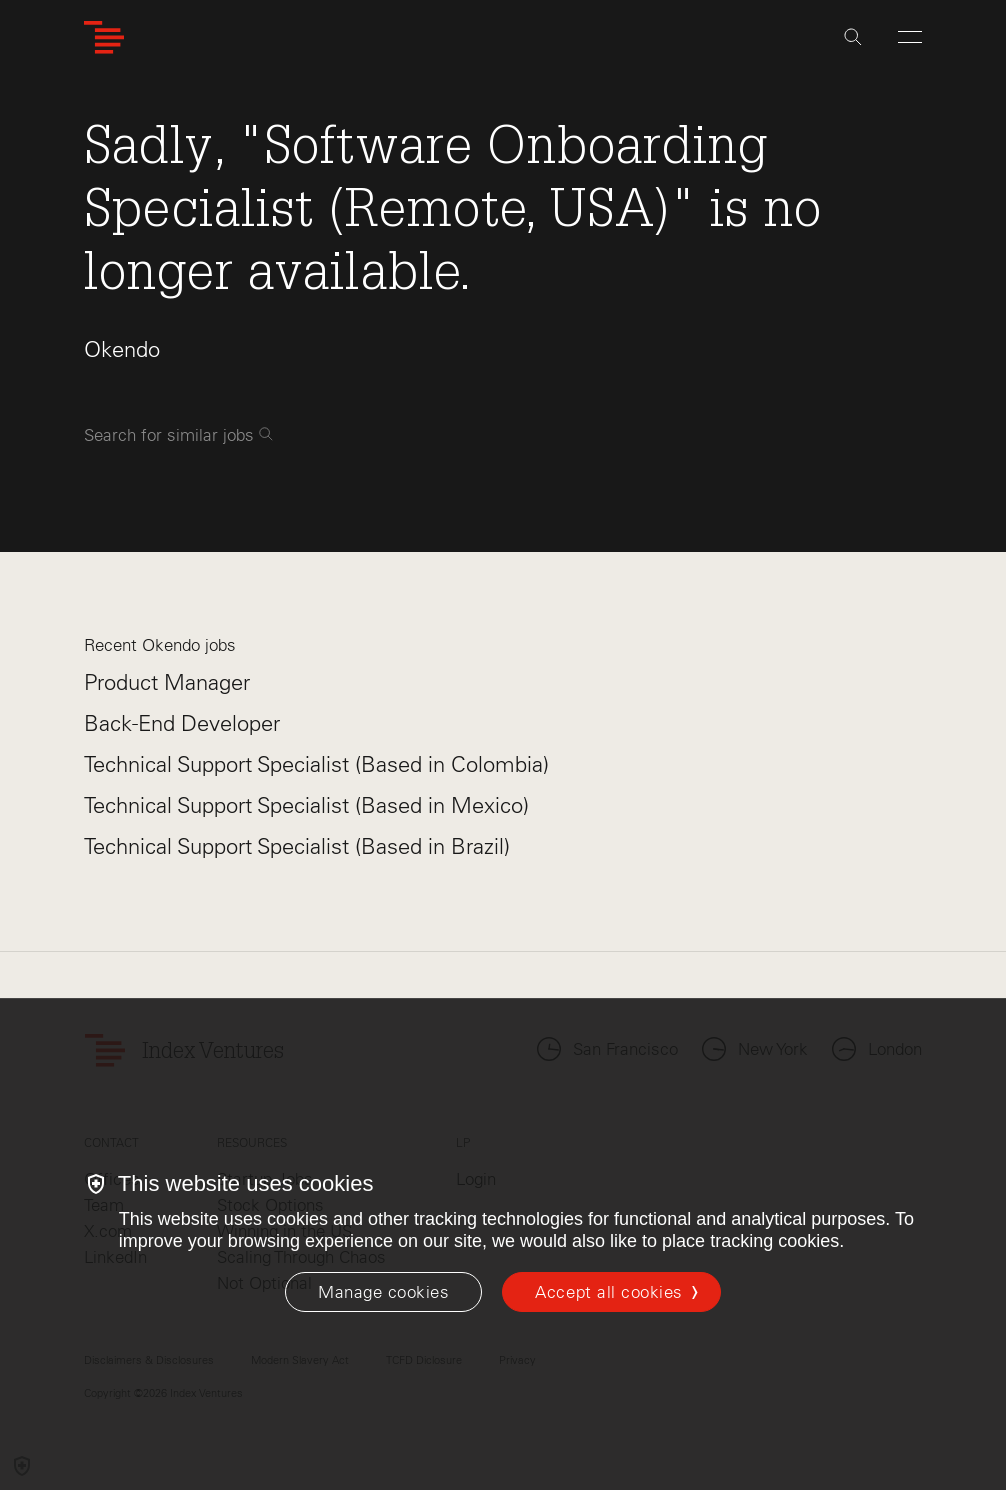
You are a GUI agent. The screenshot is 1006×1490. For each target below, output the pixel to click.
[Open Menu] (910, 37)
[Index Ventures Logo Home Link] (104, 37)
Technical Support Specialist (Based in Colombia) (316, 764)
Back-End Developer (182, 723)
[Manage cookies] (383, 1292)
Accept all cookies (608, 1292)
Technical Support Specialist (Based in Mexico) (306, 805)
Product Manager (167, 682)
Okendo (122, 349)
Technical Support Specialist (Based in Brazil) (297, 846)
